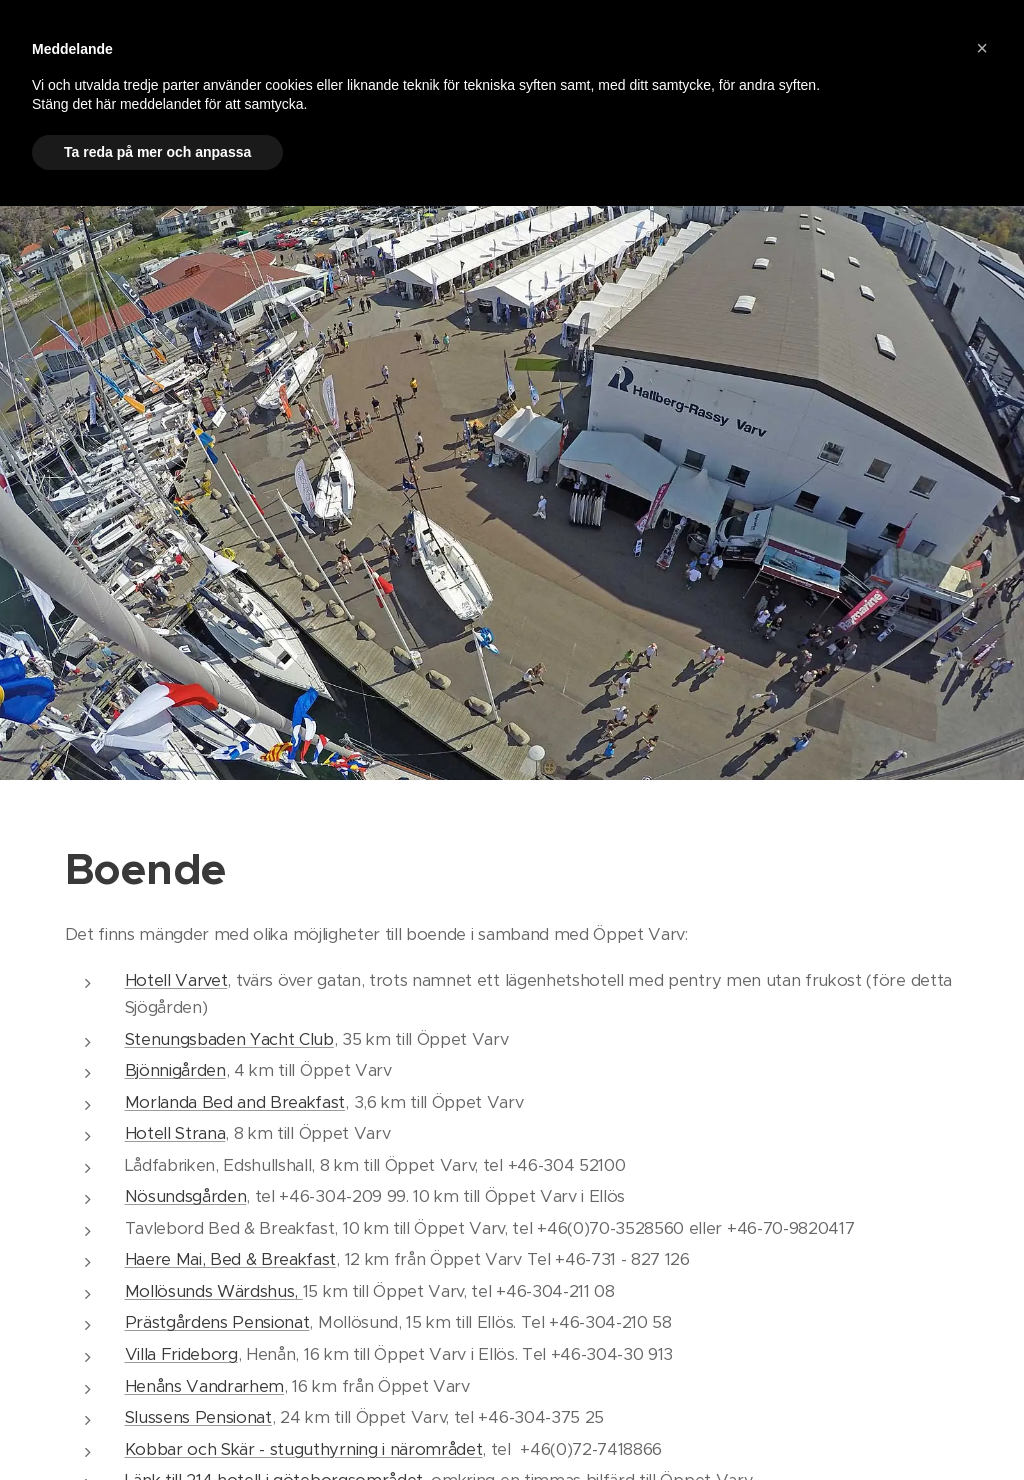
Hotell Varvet (176, 980)
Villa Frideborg (181, 1354)
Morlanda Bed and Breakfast (235, 1102)
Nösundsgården (186, 1196)
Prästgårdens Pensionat (217, 1322)
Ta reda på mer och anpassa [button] (157, 152)
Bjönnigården (175, 1070)
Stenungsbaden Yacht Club (229, 1039)
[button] (982, 48)
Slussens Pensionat (198, 1417)
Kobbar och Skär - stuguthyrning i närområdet (304, 1449)
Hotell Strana (175, 1133)
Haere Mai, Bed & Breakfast (231, 1259)
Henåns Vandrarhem (205, 1386)
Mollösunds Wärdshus (210, 1291)
